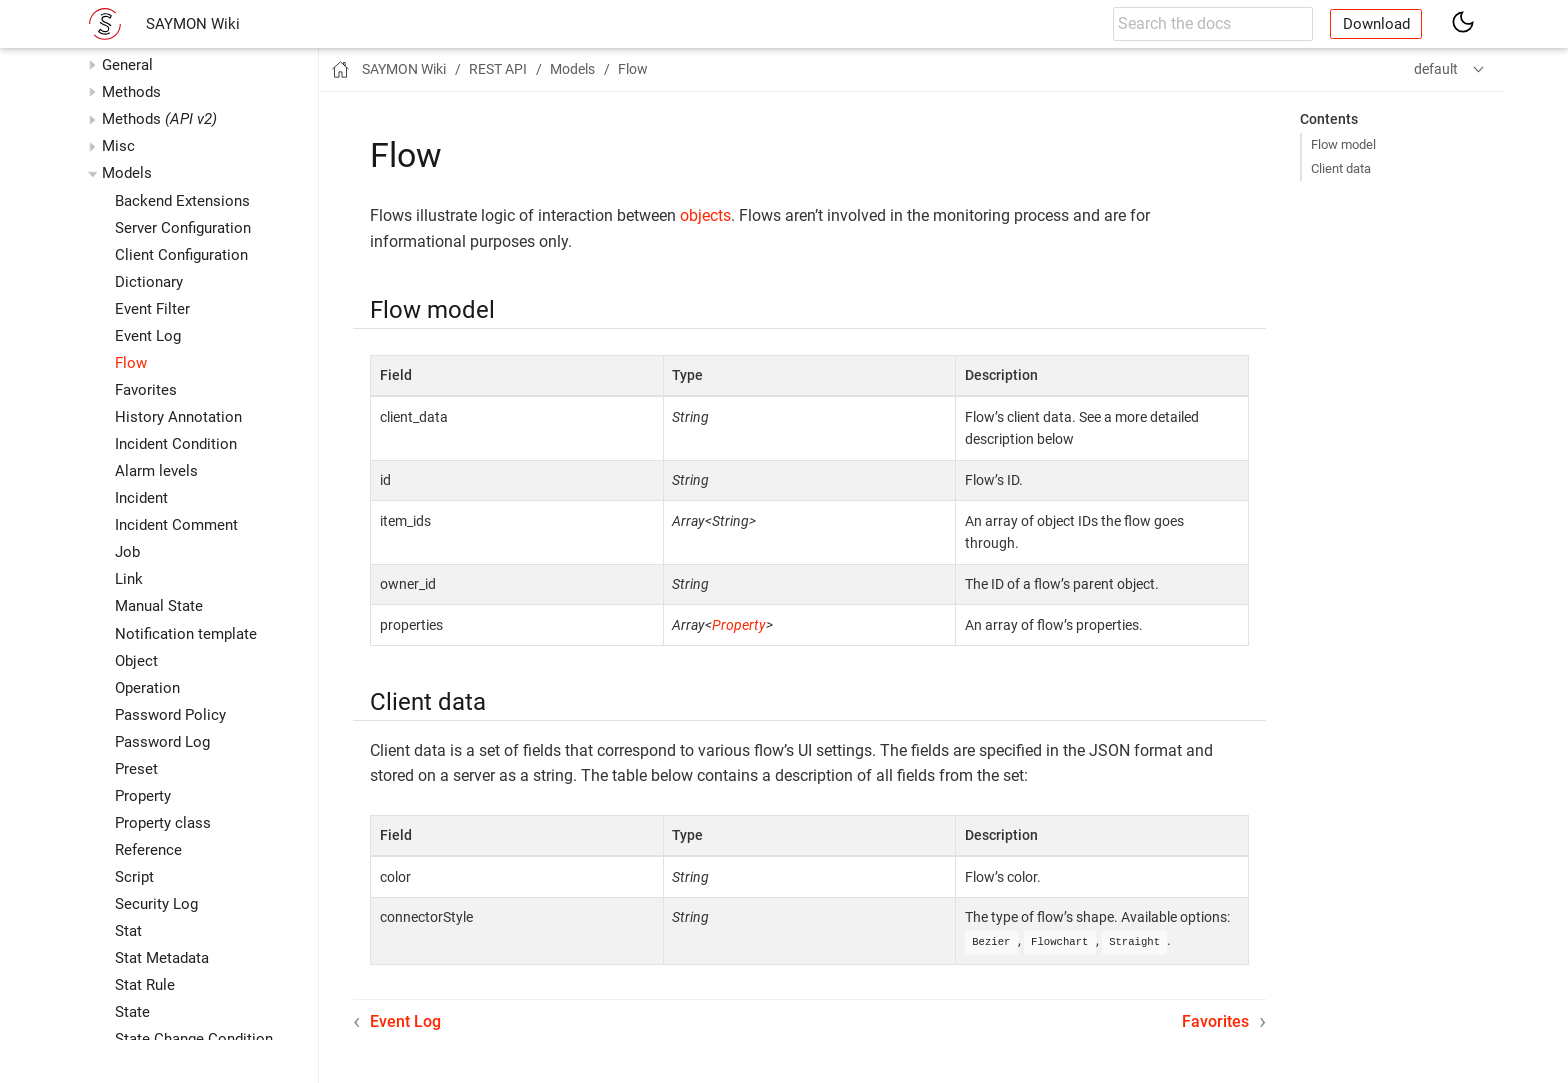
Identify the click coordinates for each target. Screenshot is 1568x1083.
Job (127, 552)
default (1436, 69)
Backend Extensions (182, 201)
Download (1376, 24)
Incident (141, 498)
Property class (163, 823)
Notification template (186, 634)
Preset (136, 769)
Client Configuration (181, 255)
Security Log (156, 904)
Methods (159, 119)
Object (136, 661)
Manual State (159, 606)
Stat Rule (145, 985)
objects (705, 215)
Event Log (148, 336)
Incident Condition (176, 444)
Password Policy (170, 715)
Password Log (162, 742)
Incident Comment (176, 525)
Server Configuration (183, 228)
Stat (128, 931)
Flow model (1343, 144)
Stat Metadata (162, 958)
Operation (147, 688)
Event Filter (152, 309)
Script (134, 877)
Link (129, 579)
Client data (1341, 168)
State (132, 1012)
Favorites (146, 390)
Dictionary (149, 282)
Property (143, 796)
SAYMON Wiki (193, 24)
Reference (148, 850)
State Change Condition (194, 1039)
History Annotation (178, 417)
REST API (498, 69)
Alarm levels (156, 471)
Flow (131, 363)
